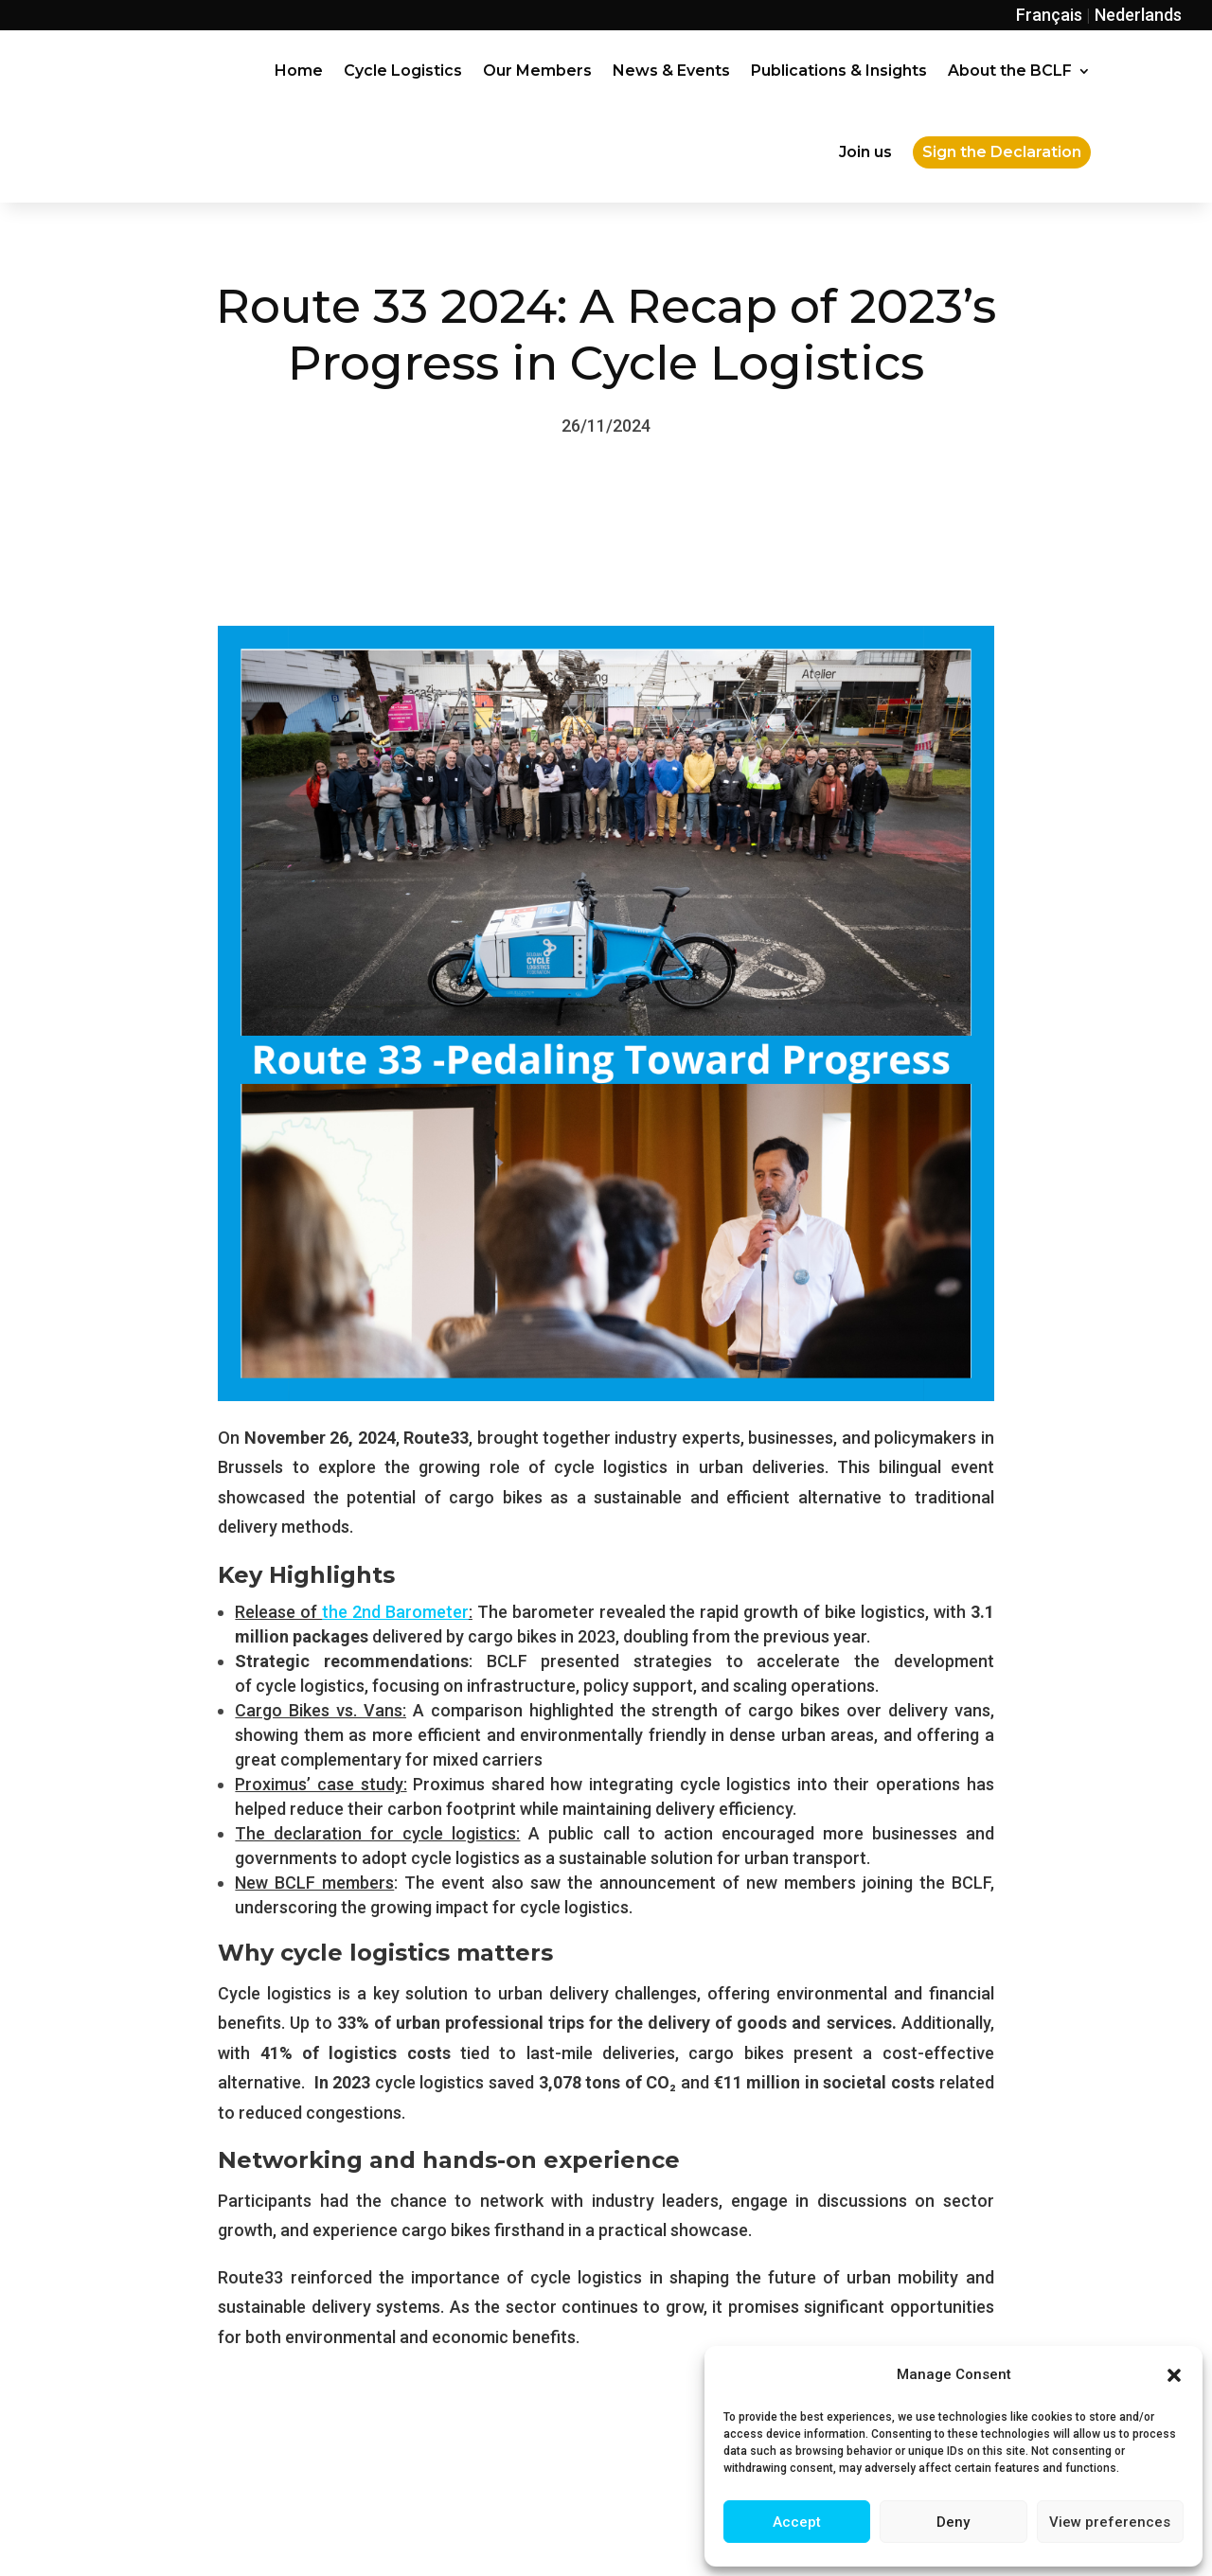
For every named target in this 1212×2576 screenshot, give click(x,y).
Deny (953, 2522)
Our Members (537, 71)
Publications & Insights (839, 71)
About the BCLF (1010, 71)
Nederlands (1138, 15)
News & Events (671, 71)
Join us (865, 152)
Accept (797, 2522)
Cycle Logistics (403, 71)
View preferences (1109, 2522)
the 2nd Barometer (395, 1612)
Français (1049, 15)
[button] (1174, 2375)
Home (299, 71)
